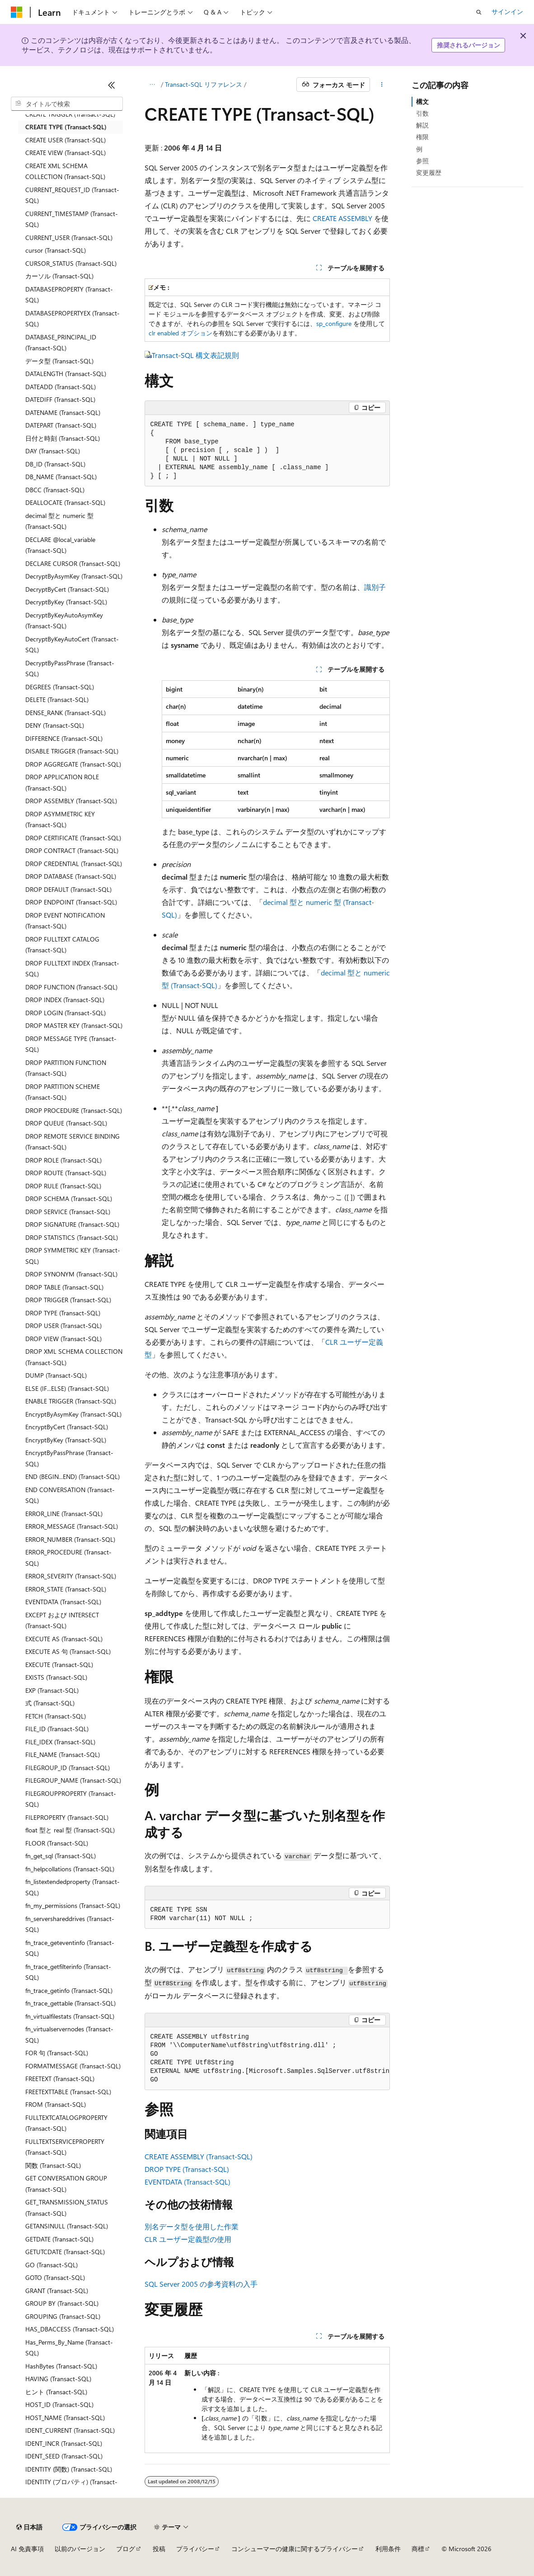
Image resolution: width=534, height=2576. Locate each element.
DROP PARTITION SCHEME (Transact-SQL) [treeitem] (62, 1092)
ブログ (125, 2548)
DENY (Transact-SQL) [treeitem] (54, 725)
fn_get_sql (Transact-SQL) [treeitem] (60, 1855)
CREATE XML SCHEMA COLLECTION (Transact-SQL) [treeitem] (65, 171)
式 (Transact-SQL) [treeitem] (50, 1703)
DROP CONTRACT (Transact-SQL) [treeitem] (71, 850)
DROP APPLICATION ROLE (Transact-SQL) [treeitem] (62, 782)
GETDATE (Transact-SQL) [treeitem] (59, 2239)
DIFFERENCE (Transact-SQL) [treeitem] (64, 738)
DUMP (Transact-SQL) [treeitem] (56, 1375)
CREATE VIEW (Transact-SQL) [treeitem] (65, 152)
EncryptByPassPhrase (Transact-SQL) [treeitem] (69, 1458)
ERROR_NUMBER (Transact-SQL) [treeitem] (70, 1539)
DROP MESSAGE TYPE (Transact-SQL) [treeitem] (71, 1044)
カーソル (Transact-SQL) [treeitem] (59, 276)
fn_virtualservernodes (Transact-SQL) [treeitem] (69, 2034)
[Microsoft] (17, 12)
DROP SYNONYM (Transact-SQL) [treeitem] (71, 1274)
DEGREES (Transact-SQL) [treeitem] (59, 687)
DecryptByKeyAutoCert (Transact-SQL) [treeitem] (72, 645)
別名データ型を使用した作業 (192, 2226)
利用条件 (388, 2548)
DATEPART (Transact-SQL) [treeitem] (60, 425)
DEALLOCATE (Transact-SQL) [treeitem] (65, 502)
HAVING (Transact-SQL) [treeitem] (58, 2378)
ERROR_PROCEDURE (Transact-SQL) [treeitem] (68, 1558)
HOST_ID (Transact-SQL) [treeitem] (59, 2404)
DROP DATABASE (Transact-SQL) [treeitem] (70, 876)
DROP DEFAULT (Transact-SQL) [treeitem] (68, 889)
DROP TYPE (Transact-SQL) (187, 2169)
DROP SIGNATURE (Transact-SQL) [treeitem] (72, 1224)
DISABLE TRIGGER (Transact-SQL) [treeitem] (71, 751)
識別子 (375, 587)
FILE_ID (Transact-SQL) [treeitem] (57, 1728)
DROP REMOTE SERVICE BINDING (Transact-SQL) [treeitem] (72, 1142)
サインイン (507, 11)
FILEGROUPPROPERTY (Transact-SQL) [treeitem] (70, 1799)
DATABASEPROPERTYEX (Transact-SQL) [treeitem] (72, 319)
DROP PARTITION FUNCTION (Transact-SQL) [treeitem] (65, 1068)
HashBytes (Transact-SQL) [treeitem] (61, 2366)
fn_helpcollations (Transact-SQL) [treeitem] (69, 1869)
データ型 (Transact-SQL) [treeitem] (59, 361)
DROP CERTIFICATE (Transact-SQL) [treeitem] (73, 838)
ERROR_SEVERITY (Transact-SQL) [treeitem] (70, 1576)
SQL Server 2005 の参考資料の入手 (201, 2284)
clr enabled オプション (180, 333)
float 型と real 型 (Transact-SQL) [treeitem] (70, 1830)
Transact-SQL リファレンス (203, 84)
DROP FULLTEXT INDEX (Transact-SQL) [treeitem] (72, 969)
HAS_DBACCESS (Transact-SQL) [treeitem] (69, 2329)
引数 (422, 113)
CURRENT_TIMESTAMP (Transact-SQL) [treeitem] (71, 219)
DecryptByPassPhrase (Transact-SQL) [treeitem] (69, 668)
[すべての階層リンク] (152, 84)
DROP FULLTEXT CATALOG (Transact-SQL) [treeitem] (62, 945)
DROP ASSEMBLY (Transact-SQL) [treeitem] (71, 800)
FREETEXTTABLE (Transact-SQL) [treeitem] (68, 2091)
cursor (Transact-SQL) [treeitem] (55, 250)
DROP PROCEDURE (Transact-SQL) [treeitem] (73, 1110)
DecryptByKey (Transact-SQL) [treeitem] (66, 602)
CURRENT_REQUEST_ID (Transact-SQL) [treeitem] (72, 195)
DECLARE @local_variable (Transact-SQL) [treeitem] (60, 545)
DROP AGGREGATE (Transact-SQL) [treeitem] (73, 764)
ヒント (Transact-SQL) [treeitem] (56, 2392)
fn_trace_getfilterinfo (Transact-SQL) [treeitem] (68, 1972)
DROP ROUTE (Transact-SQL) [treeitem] (65, 1172)
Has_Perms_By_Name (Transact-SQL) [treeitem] (69, 2348)
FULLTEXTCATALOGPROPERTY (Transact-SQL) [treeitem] (66, 2123)
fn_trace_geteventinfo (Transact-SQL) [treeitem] (69, 1948)
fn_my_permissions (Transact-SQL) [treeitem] (72, 1905)
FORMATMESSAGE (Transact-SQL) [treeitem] (73, 2066)
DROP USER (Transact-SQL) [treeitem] (63, 1325)
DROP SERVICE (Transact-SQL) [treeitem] (67, 1211)
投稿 (159, 2548)
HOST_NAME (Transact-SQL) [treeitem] (65, 2417)
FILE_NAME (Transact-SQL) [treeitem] (62, 1754)
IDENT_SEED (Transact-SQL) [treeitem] (64, 2456)
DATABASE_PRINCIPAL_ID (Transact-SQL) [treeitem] (60, 343)
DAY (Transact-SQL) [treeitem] (52, 451)
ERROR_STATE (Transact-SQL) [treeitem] (65, 1589)
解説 (422, 125)
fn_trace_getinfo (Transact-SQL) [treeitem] (68, 1990)
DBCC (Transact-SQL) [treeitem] (54, 489)
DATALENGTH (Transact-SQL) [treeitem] (65, 373)
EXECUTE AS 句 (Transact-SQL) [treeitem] (68, 1651)
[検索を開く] (479, 12)
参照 (422, 160)
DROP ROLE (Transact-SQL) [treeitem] (63, 1160)
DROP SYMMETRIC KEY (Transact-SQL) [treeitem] (72, 1256)
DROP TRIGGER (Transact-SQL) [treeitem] (68, 1299)
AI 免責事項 (27, 2548)
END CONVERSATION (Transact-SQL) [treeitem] (70, 1495)
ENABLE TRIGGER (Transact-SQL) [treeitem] (70, 1401)
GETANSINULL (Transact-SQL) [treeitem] (66, 2226)
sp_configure (333, 323)
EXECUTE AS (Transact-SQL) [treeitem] (64, 1638)
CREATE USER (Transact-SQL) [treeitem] (65, 140)
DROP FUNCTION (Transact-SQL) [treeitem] (71, 987)
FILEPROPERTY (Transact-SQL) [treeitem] (66, 1817)
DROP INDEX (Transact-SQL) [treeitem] (64, 999)
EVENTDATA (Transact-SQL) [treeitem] (63, 1601)
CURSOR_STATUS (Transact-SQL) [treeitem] (71, 263)
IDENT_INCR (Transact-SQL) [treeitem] (63, 2443)
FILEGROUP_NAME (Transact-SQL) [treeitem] (73, 1780)
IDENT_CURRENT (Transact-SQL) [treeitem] (70, 2430)
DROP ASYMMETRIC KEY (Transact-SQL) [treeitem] (60, 819)
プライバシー (195, 2548)
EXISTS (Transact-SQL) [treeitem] (56, 1677)
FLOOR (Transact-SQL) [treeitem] (56, 1843)
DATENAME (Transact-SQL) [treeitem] (62, 412)
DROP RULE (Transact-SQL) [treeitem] (63, 1186)
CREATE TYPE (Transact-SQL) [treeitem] (66, 126)
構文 (422, 101)
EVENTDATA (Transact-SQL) (187, 2181)
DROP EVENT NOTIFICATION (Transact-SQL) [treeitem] (65, 921)
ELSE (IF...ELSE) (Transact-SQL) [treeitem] (67, 1388)
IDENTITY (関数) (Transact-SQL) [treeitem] (68, 2469)
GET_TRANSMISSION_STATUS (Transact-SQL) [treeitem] (66, 2208)
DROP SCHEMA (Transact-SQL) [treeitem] (68, 1198)
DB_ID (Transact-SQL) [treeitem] (55, 464)
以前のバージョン (80, 2548)
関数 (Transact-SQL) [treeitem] (53, 2165)
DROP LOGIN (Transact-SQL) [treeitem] (65, 1012)
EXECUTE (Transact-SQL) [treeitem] (59, 1664)
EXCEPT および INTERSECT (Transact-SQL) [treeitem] (62, 1620)
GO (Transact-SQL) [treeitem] (51, 2264)
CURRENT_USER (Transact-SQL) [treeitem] (68, 237)
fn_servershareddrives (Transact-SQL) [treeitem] (69, 1924)
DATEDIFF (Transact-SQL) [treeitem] (60, 399)
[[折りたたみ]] (111, 85)
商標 (418, 2548)
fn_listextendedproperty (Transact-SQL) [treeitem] (72, 1887)
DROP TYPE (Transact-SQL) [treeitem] (62, 1313)
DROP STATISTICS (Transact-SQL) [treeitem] (71, 1237)
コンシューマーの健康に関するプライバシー (294, 2548)
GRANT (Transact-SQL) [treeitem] (56, 2290)
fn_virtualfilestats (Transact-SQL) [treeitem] (69, 2016)
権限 (422, 136)
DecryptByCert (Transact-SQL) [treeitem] (67, 589)
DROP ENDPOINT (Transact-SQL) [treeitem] (71, 902)
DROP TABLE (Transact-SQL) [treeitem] (64, 1287)
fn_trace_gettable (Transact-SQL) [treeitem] (70, 2003)
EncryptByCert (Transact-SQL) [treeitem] (66, 1426)
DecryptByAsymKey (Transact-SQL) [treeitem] (73, 576)
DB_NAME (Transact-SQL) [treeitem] (61, 476)
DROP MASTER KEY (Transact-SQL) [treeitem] (73, 1025)
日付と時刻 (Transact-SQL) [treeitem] (62, 438)
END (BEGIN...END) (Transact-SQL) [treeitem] (72, 1476)
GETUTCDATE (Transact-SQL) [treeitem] (65, 2251)
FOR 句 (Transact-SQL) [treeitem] (56, 2053)
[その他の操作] (381, 84)
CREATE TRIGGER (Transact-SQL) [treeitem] (70, 114)
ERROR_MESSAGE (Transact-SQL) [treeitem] (71, 1526)
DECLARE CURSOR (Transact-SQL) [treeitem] (72, 563)
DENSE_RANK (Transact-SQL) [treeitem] (65, 712)
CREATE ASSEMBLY (342, 218)
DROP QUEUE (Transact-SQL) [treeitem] (66, 1123)
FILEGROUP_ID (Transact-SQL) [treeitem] (67, 1767)
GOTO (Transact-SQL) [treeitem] (55, 2277)
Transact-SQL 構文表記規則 (195, 355)
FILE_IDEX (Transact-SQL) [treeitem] (60, 1742)
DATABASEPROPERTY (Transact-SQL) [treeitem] (69, 295)
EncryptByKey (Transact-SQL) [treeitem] (65, 1440)
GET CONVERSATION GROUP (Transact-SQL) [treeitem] (66, 2184)
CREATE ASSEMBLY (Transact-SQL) (199, 2156)
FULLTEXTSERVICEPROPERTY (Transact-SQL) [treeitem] (64, 2147)
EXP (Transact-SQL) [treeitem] (52, 1690)
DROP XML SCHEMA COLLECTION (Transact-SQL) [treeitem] (73, 1357)
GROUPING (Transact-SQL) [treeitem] (62, 2316)
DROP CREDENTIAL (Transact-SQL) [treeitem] (73, 863)
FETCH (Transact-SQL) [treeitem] (55, 1716)
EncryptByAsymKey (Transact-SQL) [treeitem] (73, 1414)
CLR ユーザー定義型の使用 (188, 2239)
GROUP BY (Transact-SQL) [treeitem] (61, 2303)
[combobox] (67, 104)
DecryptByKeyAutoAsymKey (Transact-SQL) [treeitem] (64, 621)
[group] (267, 2058)
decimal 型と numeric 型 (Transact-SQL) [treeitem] (59, 521)
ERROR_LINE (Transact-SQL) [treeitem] (64, 1513)
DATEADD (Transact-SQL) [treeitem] (60, 386)
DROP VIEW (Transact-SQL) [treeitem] (63, 1338)
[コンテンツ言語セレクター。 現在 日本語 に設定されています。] (29, 2527)
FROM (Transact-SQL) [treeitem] (55, 2104)
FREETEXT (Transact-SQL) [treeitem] (59, 2078)
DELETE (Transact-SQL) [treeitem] (57, 699)
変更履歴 (428, 172)
